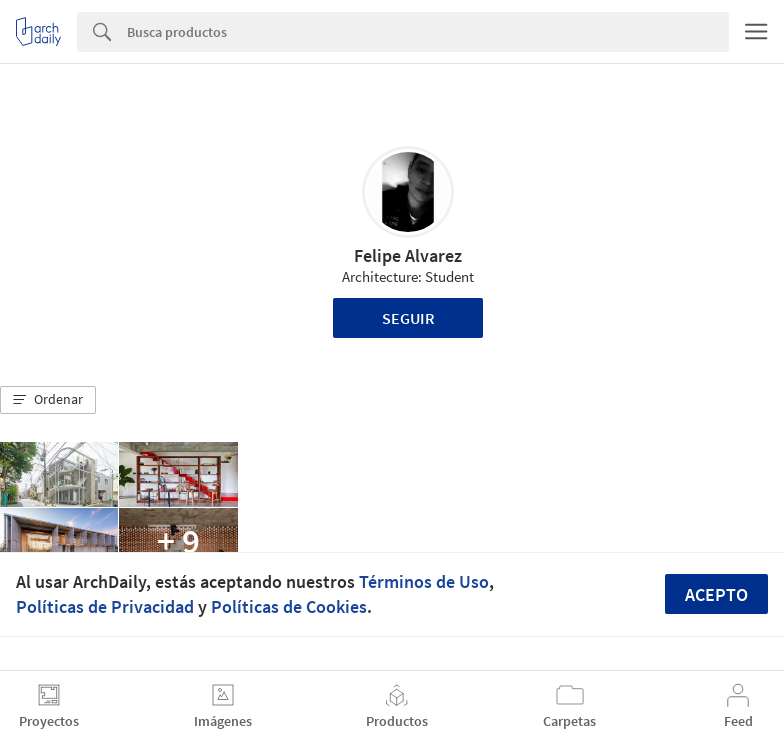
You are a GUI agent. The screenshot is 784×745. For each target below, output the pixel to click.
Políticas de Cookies (289, 606)
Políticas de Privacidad (105, 606)
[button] (48, 400)
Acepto (716, 594)
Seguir (408, 318)
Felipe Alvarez (408, 255)
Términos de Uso (424, 581)
